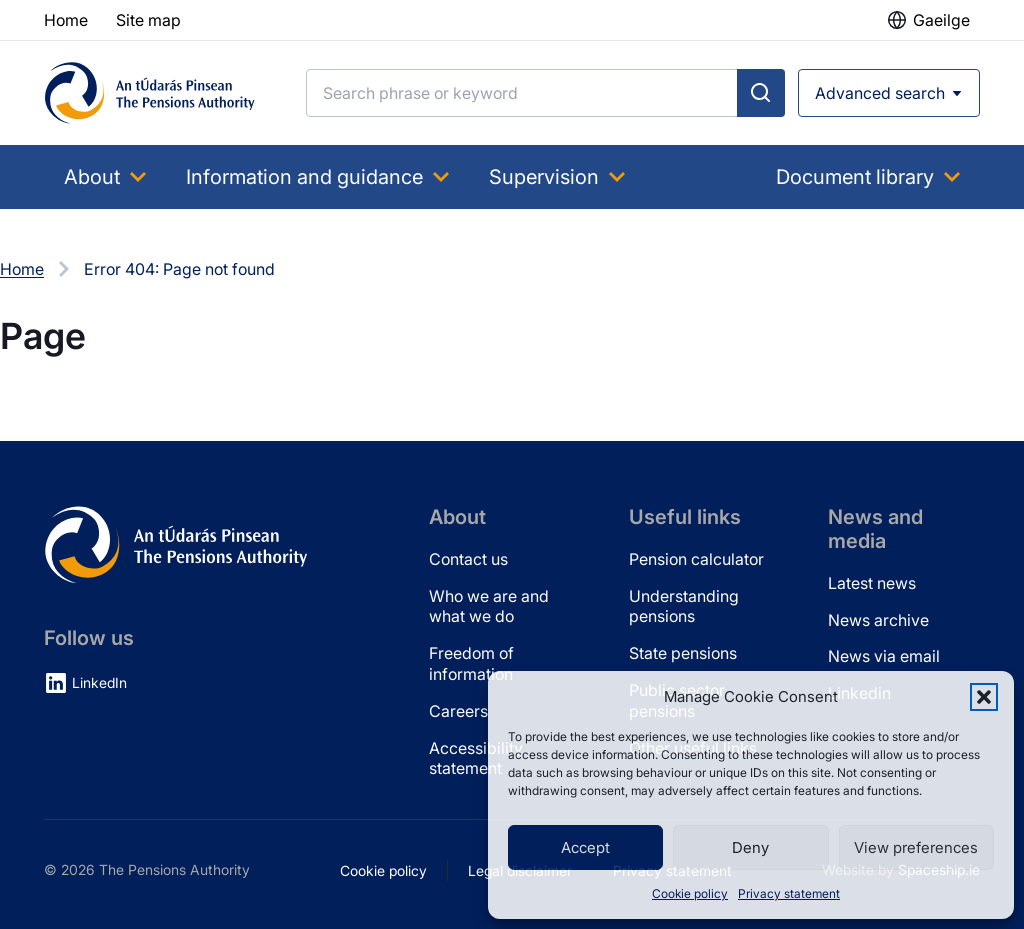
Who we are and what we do (489, 606)
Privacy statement (789, 893)
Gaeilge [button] (941, 20)
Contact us (468, 559)
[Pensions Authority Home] (150, 93)
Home (22, 269)
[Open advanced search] (889, 93)
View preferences (916, 847)
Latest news (872, 583)
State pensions (683, 653)
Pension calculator (696, 559)
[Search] (522, 93)
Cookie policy (690, 893)
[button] (984, 697)
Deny (750, 847)
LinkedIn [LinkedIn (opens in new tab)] (99, 682)
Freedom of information (471, 663)
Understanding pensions (684, 606)
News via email (884, 656)
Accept (585, 847)
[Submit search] (761, 93)
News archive (878, 620)
